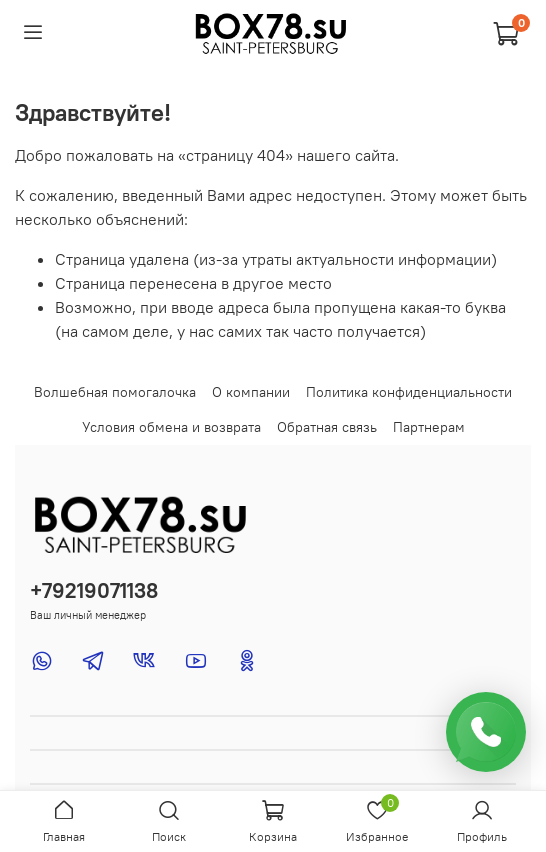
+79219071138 (94, 590)
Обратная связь (327, 427)
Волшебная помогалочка (115, 392)
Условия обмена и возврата (171, 427)
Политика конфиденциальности (409, 392)
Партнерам (429, 427)
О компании (251, 392)
